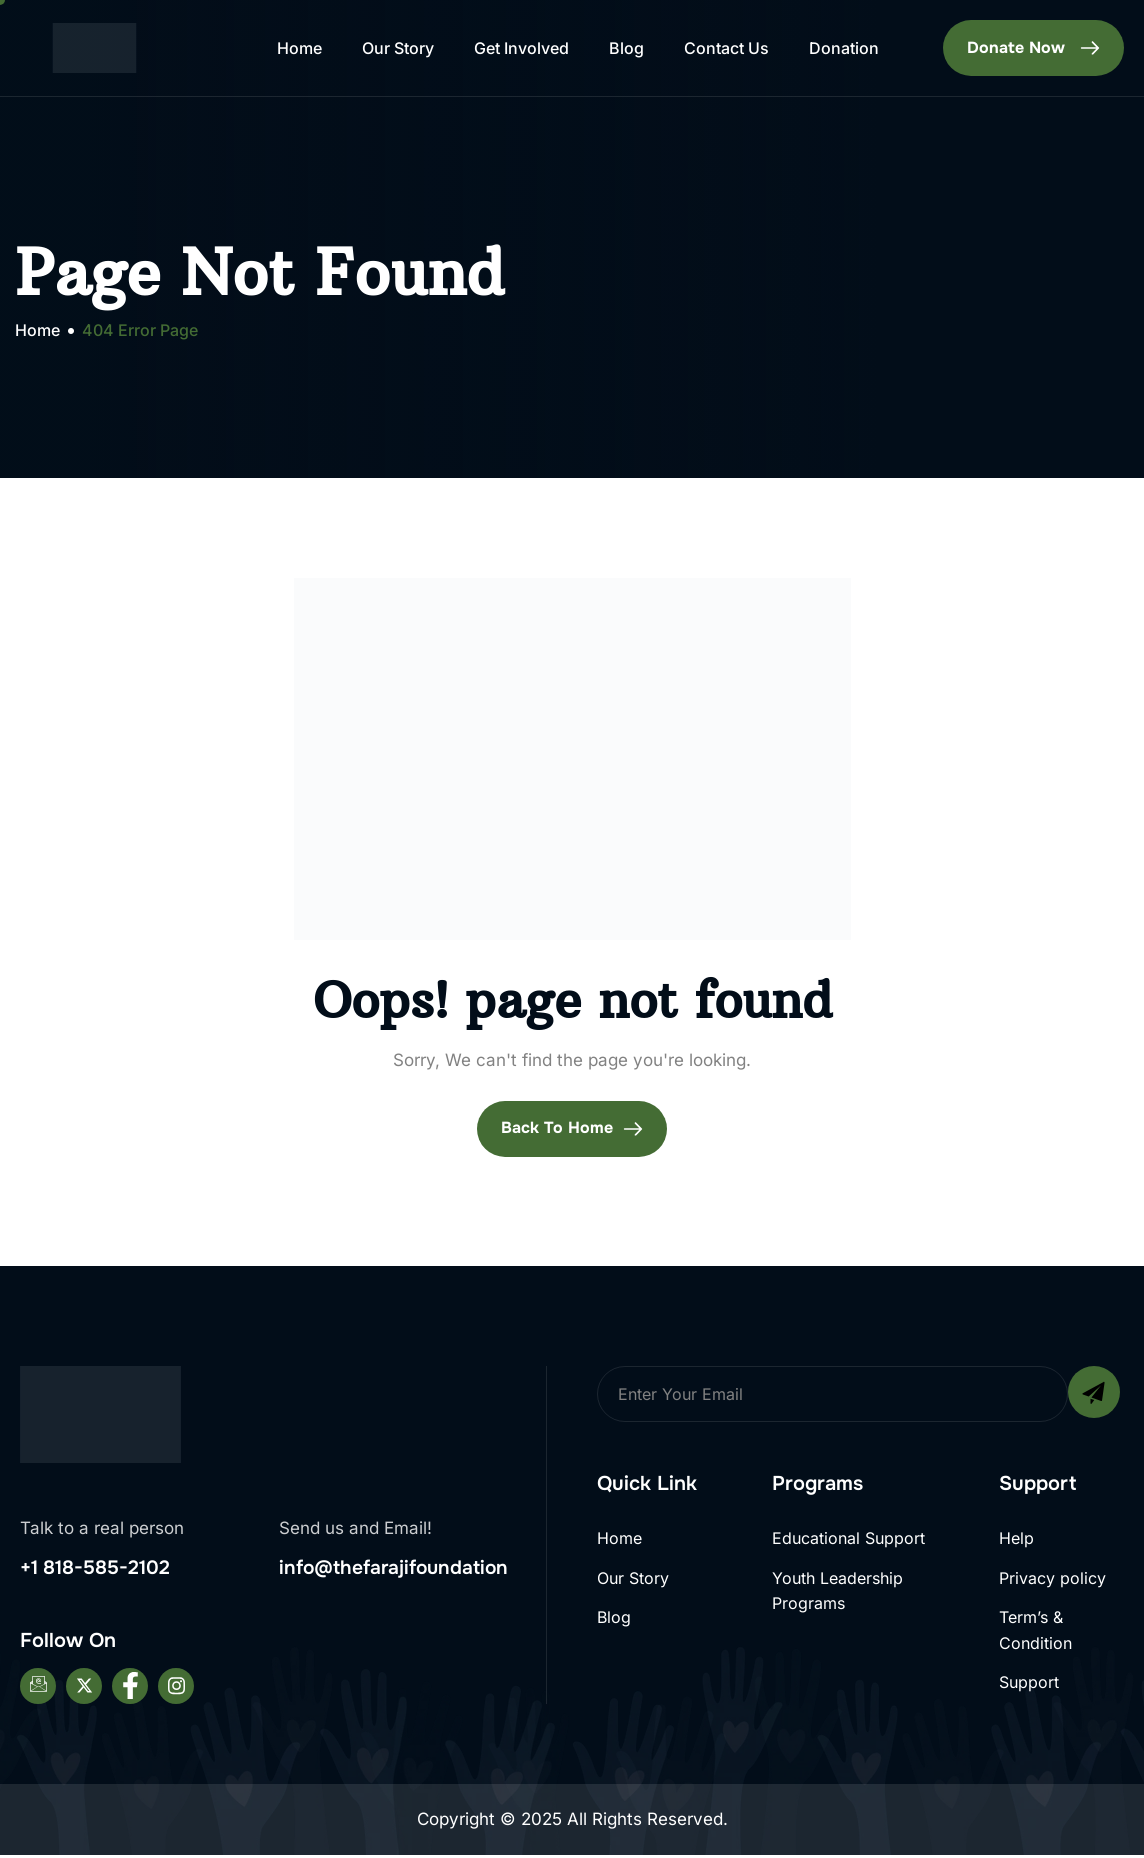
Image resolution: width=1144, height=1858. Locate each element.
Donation (844, 48)
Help (1016, 1538)
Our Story (398, 48)
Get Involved (521, 48)
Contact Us (726, 48)
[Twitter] (84, 1690)
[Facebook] (130, 1690)
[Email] (38, 1690)
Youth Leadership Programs (837, 1592)
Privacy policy (1052, 1579)
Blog (626, 48)
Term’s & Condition (1035, 1633)
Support (1029, 1686)
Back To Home (572, 1128)
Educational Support (848, 1538)
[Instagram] (176, 1690)
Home (299, 48)
